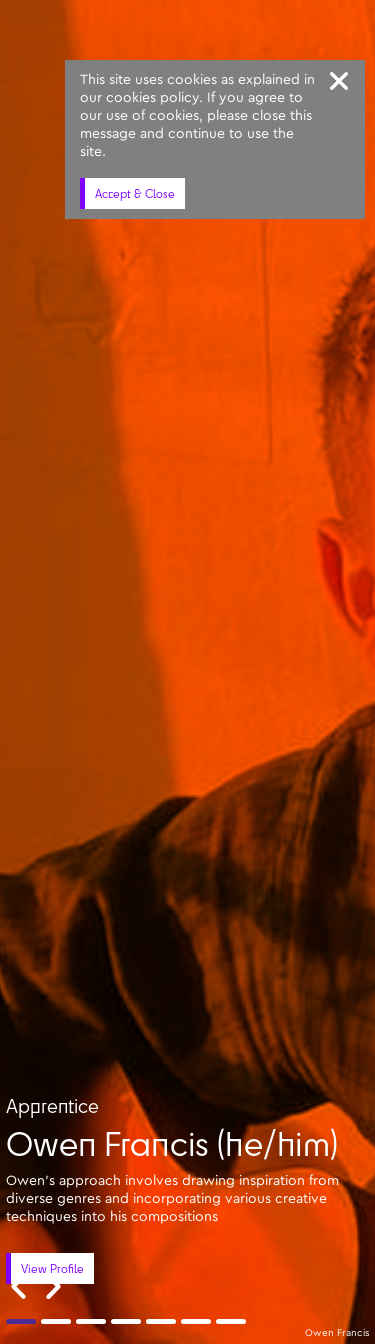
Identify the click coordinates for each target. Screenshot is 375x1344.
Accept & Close (135, 193)
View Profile (52, 1268)
